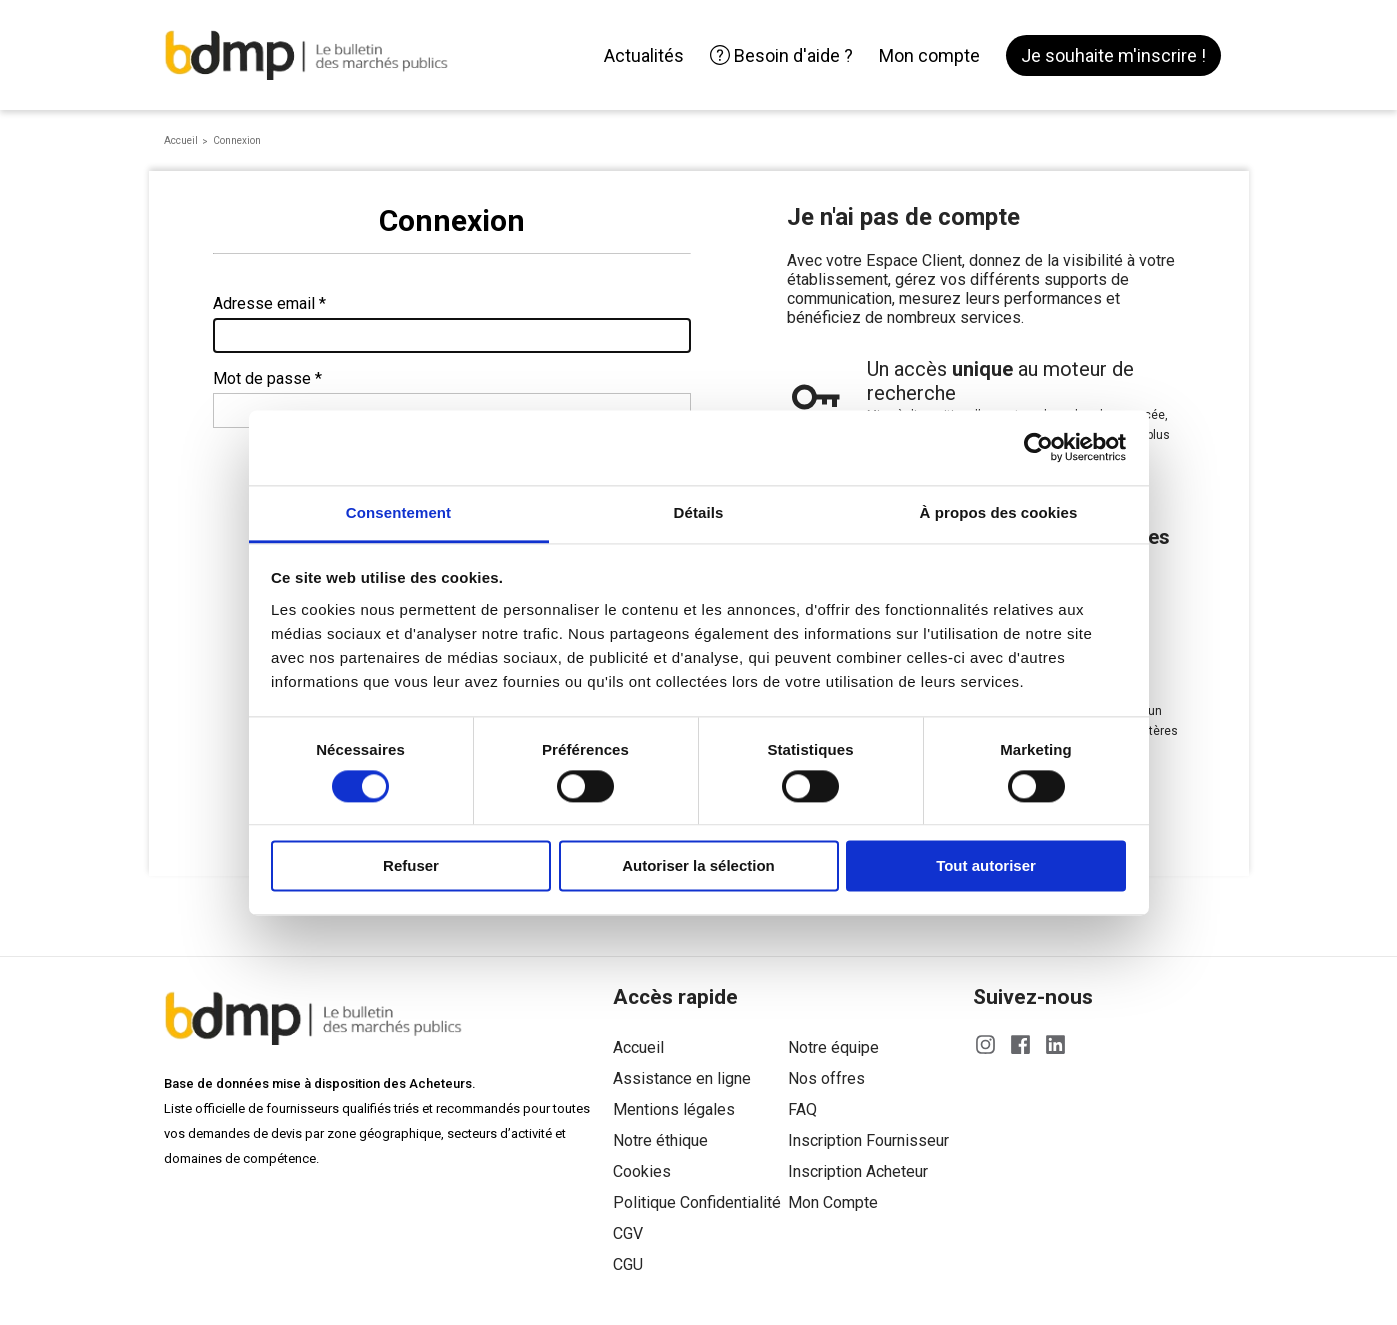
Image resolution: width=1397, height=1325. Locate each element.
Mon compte (929, 55)
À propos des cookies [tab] (999, 512)
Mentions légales (674, 1109)
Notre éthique (660, 1140)
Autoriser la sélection (698, 866)
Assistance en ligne (682, 1078)
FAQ (802, 1109)
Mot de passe (262, 378)
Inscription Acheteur (858, 1171)
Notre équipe (833, 1047)
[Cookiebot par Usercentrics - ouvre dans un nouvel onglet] (1038, 447)
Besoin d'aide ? (781, 55)
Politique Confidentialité (697, 1202)
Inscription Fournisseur (868, 1140)
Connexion (237, 140)
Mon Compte (833, 1202)
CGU (628, 1264)
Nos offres (826, 1078)
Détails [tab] (699, 512)
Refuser (411, 866)
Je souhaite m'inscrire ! (1113, 55)
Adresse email (264, 303)
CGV (628, 1233)
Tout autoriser (986, 866)
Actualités (644, 55)
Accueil (181, 140)
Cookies (642, 1171)
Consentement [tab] (398, 512)
